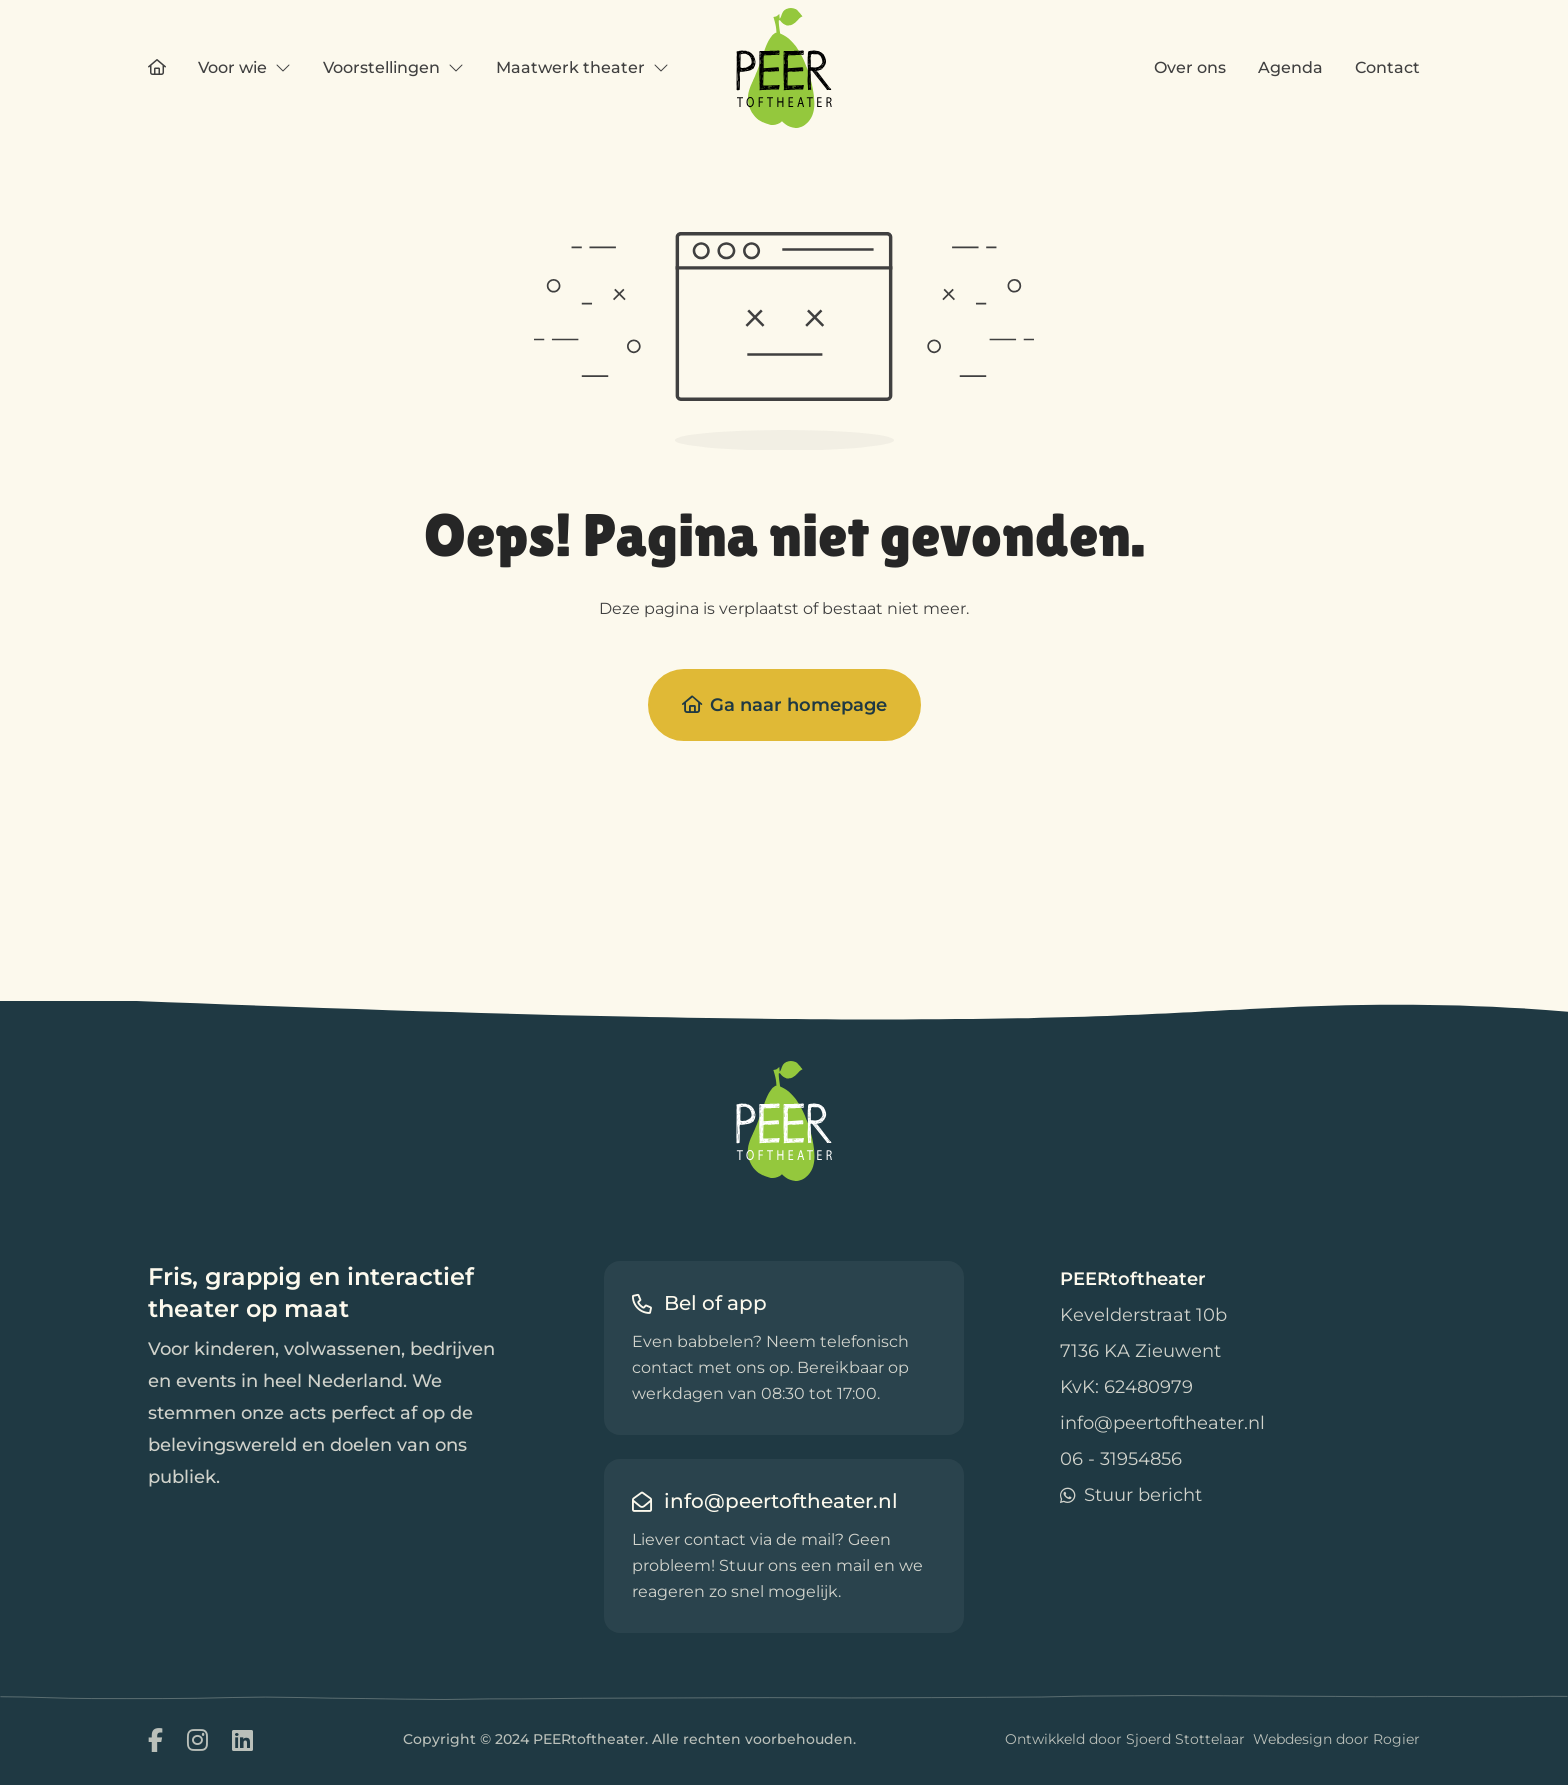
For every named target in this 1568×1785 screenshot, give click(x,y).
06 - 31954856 (1121, 1459)
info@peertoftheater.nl (1162, 1423)
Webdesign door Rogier (1336, 1739)
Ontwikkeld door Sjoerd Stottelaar (1125, 1739)
